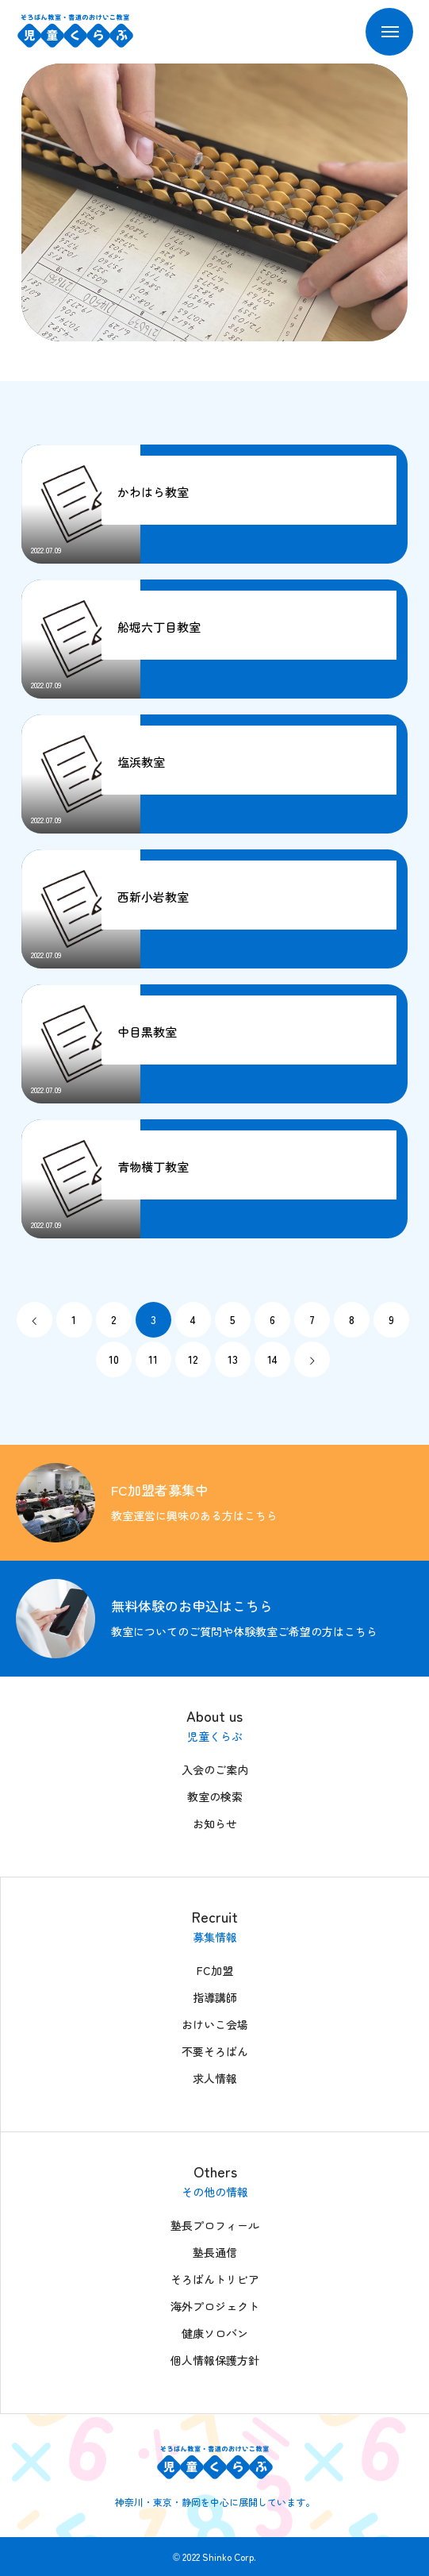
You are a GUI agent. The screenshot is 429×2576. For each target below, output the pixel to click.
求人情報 (215, 2078)
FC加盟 (215, 1970)
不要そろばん (215, 2051)
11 (153, 1359)
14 (272, 1359)
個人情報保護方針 (214, 2360)
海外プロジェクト (214, 2306)
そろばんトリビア (214, 2279)
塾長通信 (215, 2252)
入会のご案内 (215, 1769)
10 (114, 1359)
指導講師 (215, 1997)
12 (193, 1359)
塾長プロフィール (214, 2225)
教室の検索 (215, 1796)
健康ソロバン (215, 2333)
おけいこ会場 (215, 2024)
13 (233, 1359)
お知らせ (215, 1823)
